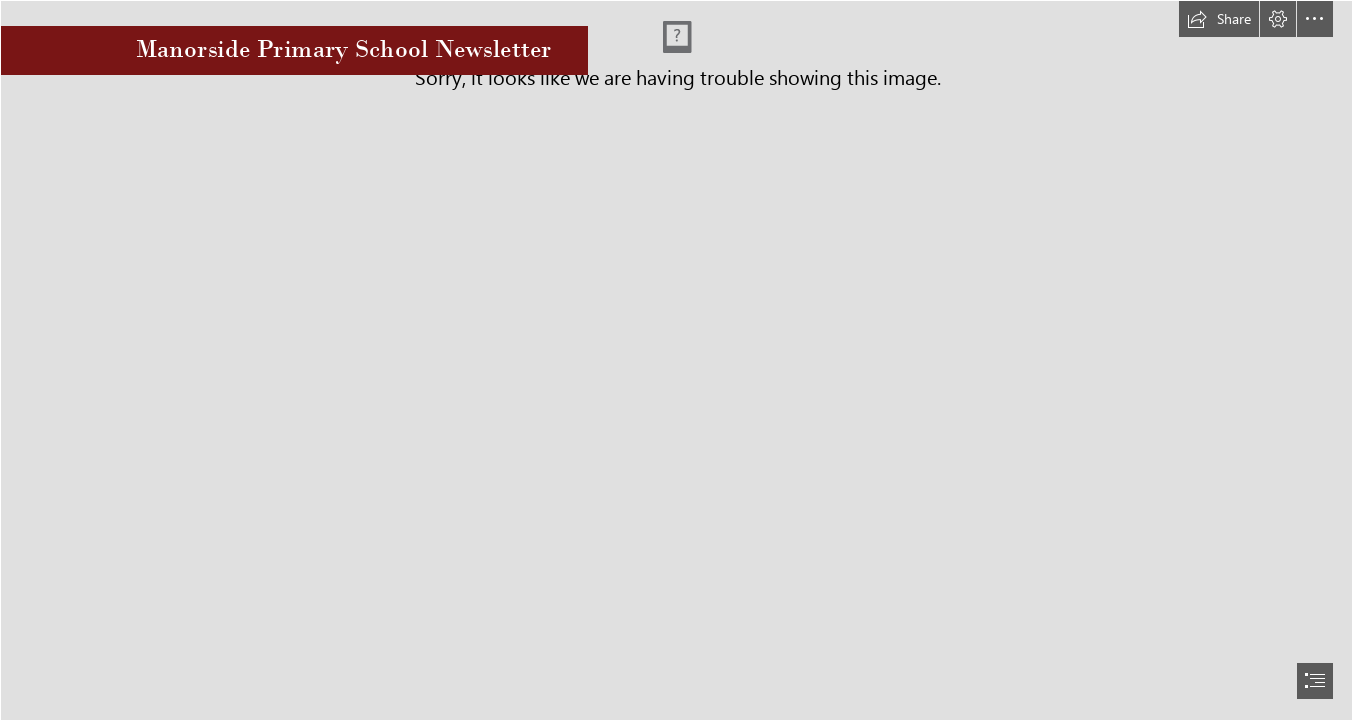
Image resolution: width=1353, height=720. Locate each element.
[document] (676, 360)
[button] (1219, 19)
